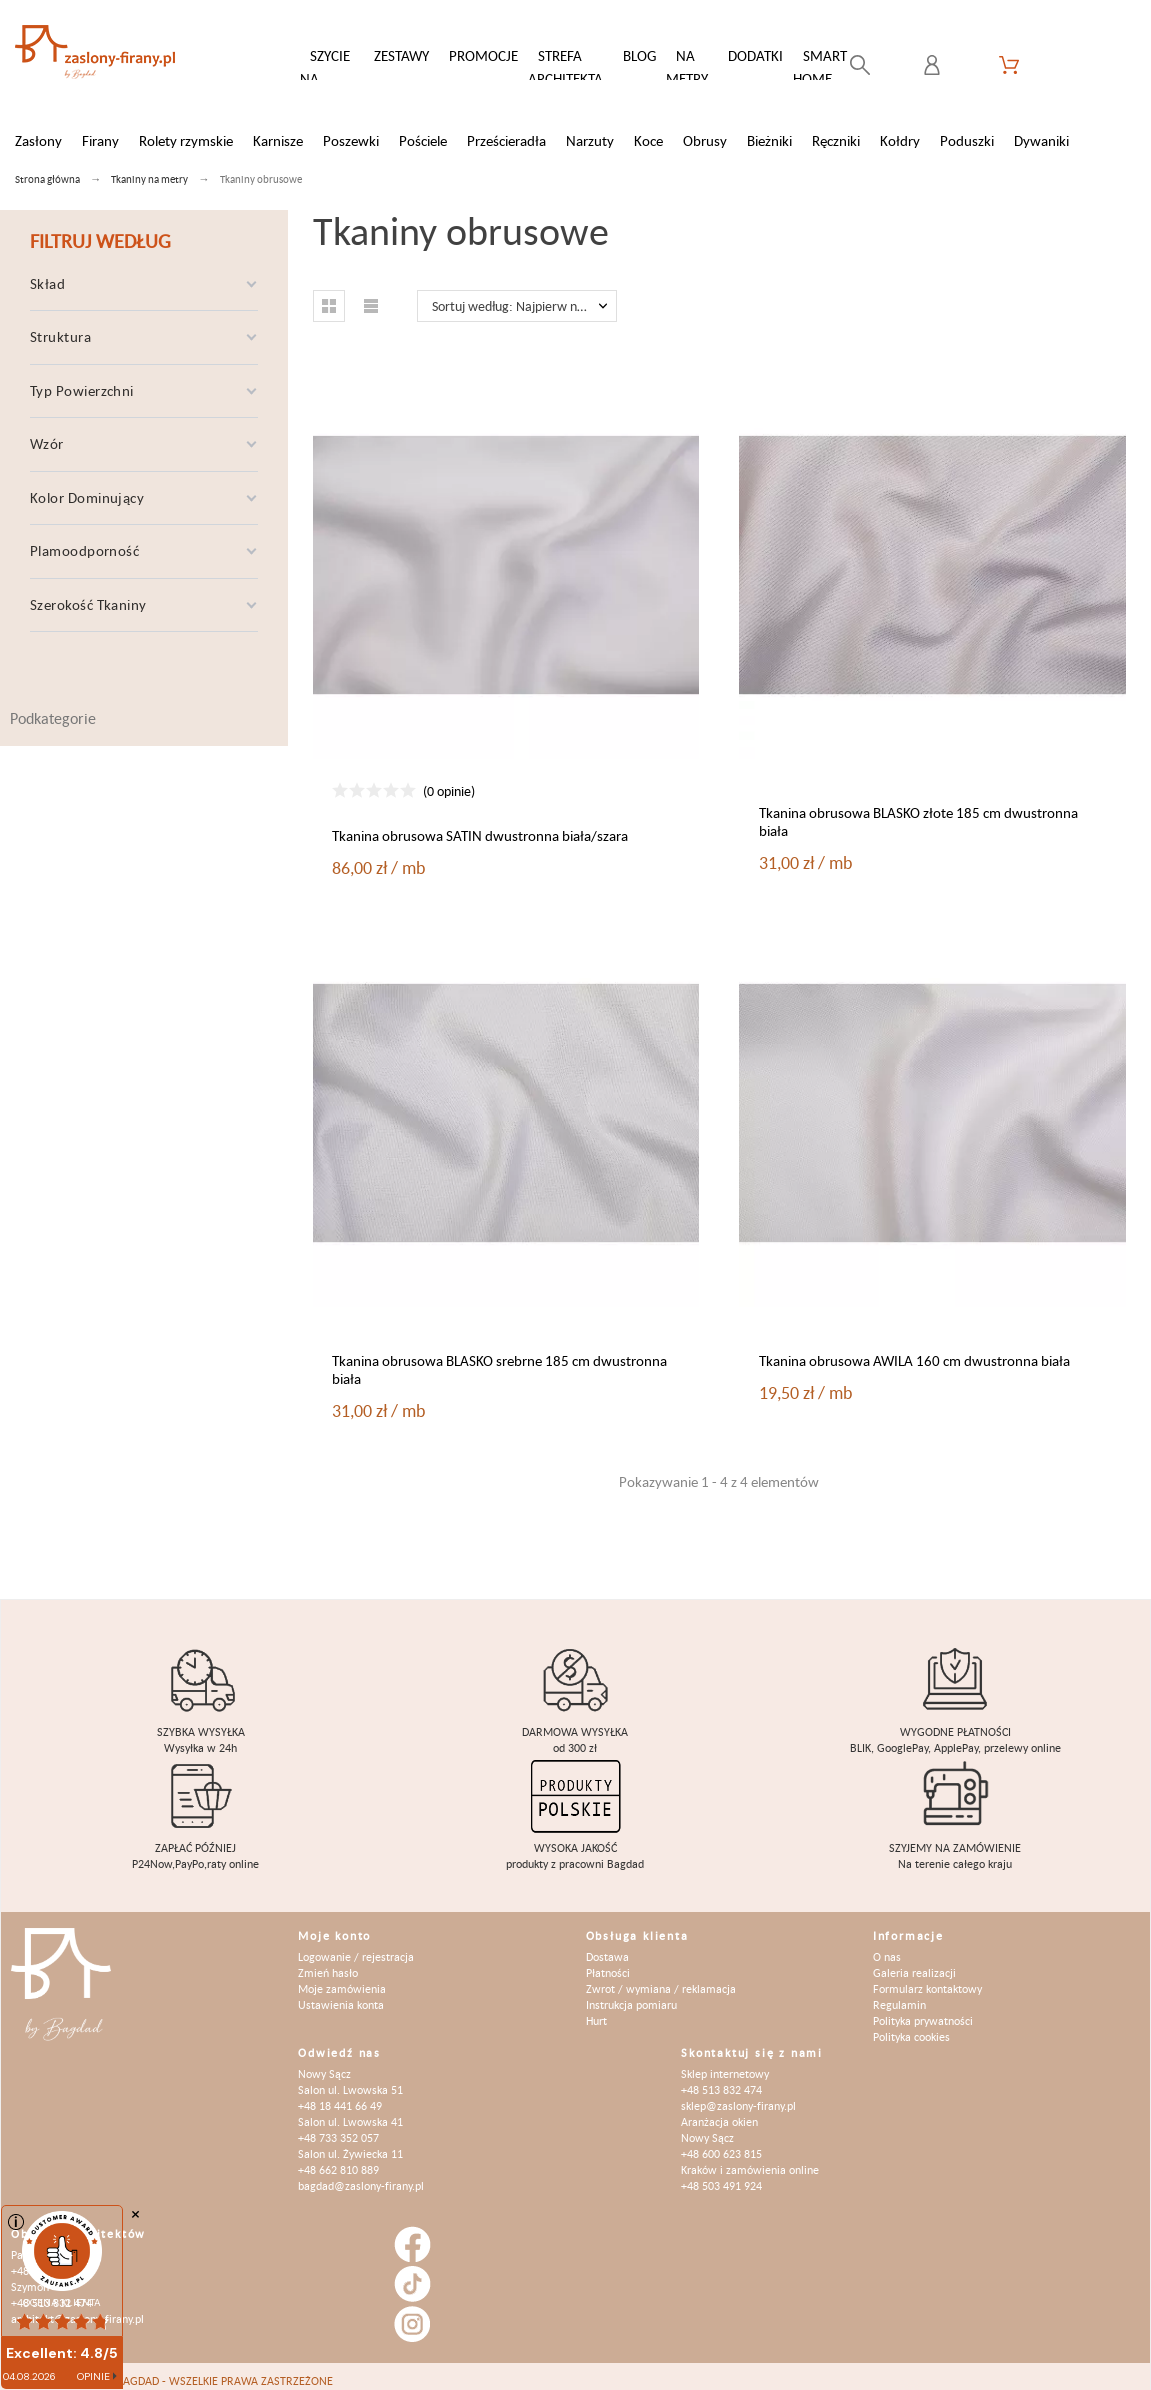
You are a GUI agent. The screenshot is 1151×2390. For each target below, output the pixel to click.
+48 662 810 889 (338, 2159)
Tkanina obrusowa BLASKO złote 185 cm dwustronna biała (918, 811)
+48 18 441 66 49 (340, 2095)
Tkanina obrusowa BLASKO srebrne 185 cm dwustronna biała (499, 1359)
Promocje (483, 55)
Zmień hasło (328, 1962)
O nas (887, 1946)
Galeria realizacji (914, 1962)
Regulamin (899, 1994)
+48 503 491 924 (721, 2175)
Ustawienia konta (341, 1994)
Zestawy (401, 55)
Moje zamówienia (342, 1978)
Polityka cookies (911, 2026)
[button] (329, 296)
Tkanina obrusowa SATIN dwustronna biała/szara (480, 825)
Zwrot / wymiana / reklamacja (661, 1978)
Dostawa (607, 1946)
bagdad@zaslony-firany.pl (361, 2175)
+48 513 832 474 (721, 2079)
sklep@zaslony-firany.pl (738, 2095)
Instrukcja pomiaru (631, 1994)
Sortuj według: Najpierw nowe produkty (524, 296)
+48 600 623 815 (721, 2143)
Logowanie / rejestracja (356, 1946)
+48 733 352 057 (338, 2127)
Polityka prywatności (923, 2010)
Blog (639, 55)
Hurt (596, 2010)
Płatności (608, 1962)
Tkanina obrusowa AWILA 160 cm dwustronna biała (914, 1350)
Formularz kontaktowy (927, 1978)
